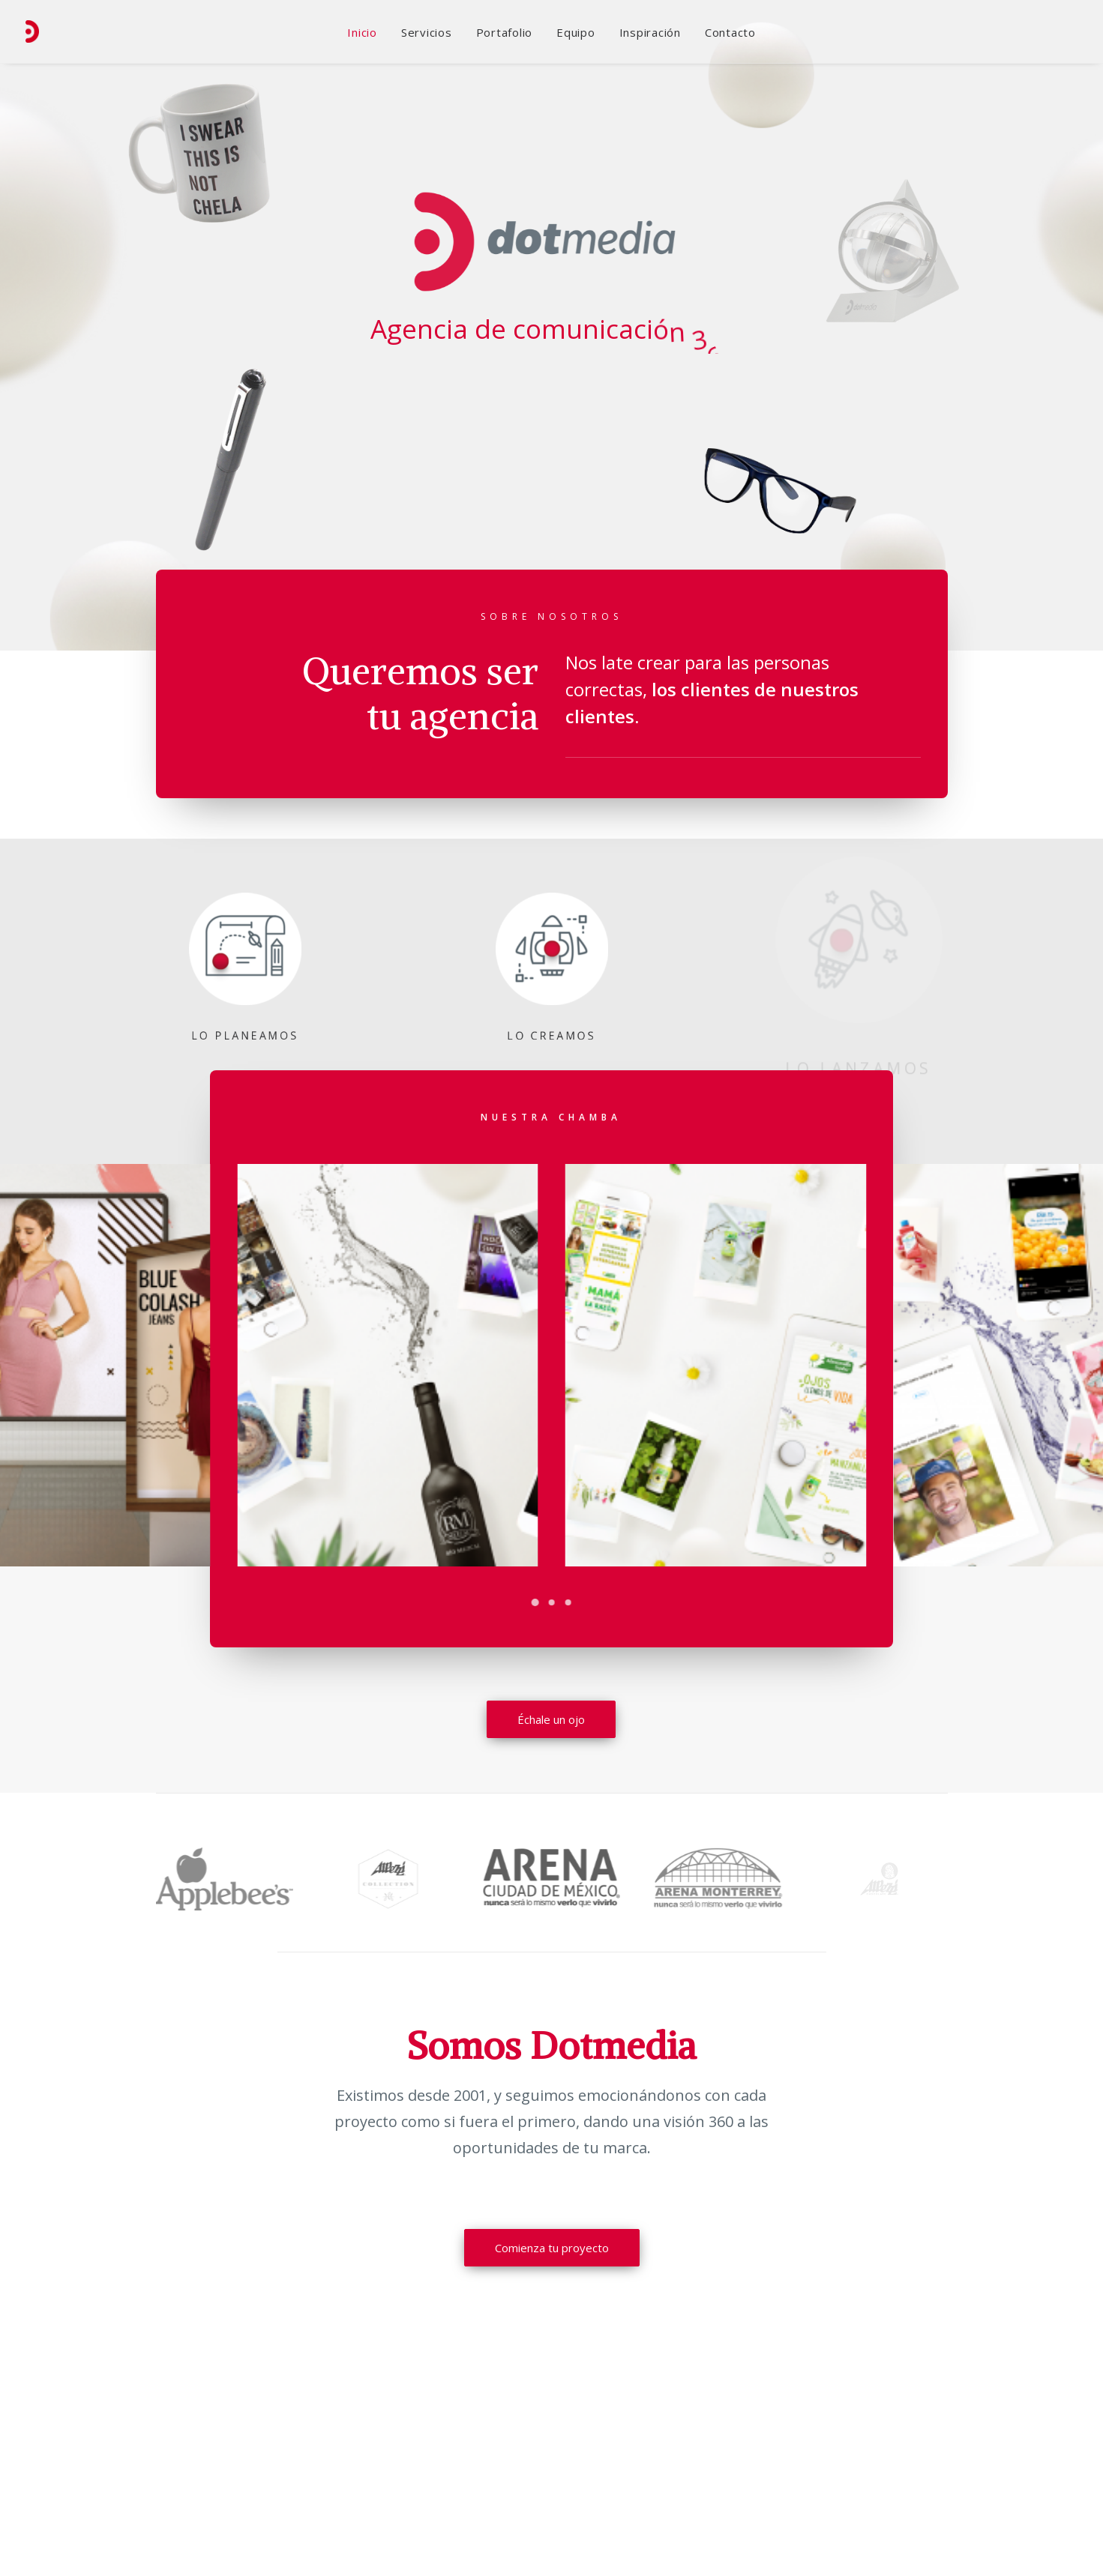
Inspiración (650, 32)
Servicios (426, 32)
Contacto (730, 32)
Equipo (575, 32)
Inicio (362, 32)
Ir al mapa (878, 2441)
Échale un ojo (551, 1720)
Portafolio (504, 32)
